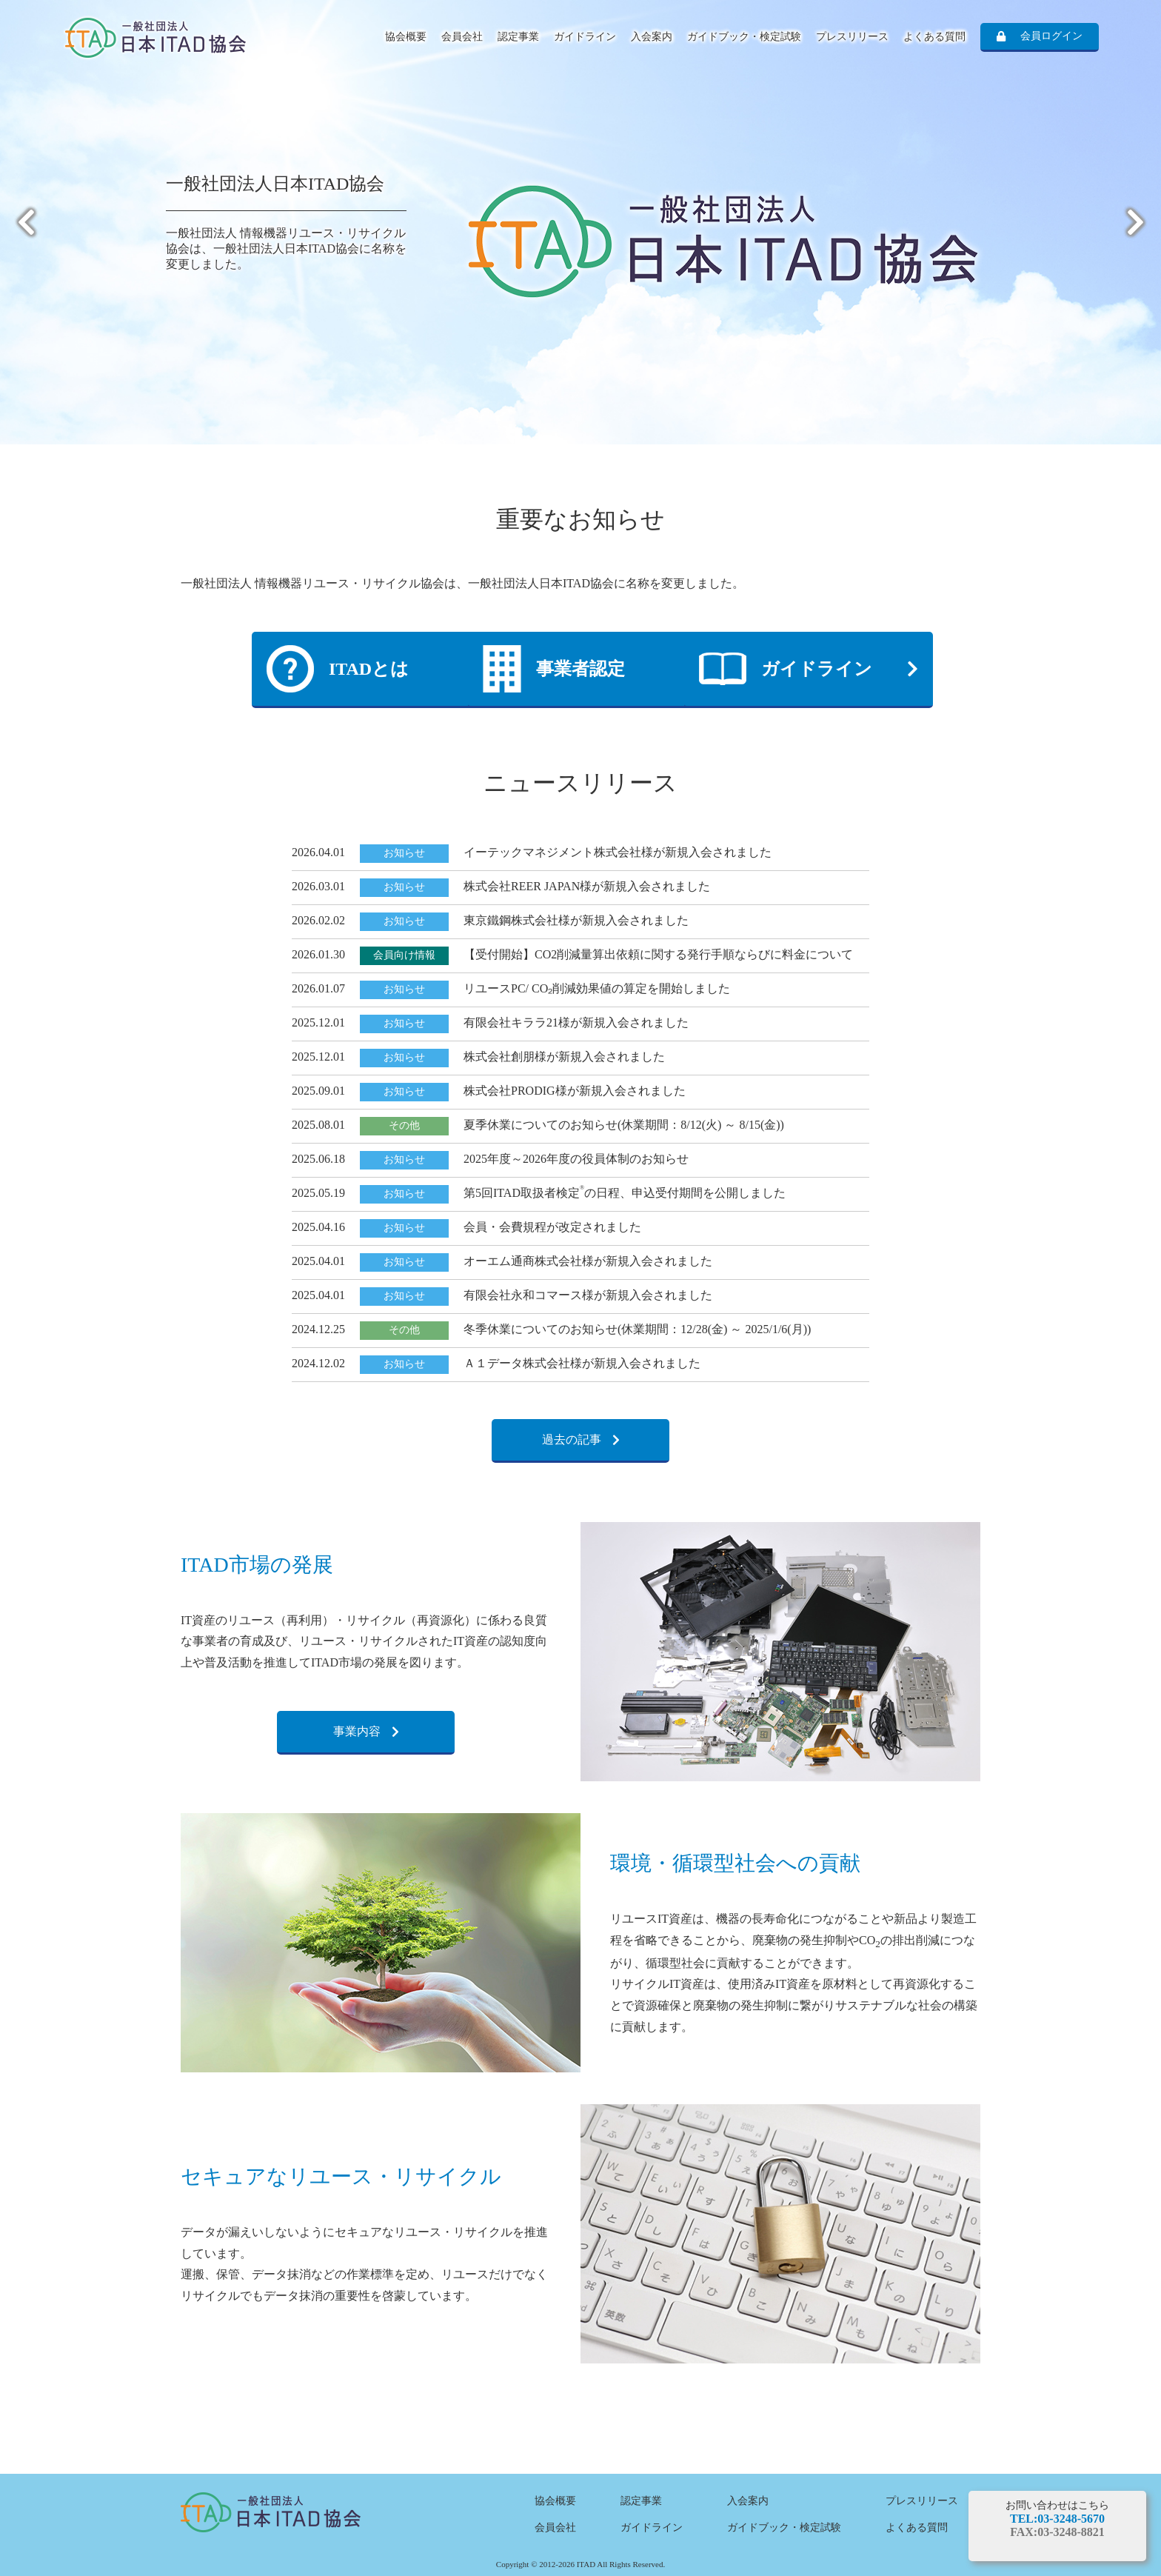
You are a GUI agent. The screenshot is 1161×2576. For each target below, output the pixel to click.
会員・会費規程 (505, 1227)
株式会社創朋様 (505, 1056)
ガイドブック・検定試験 (744, 36)
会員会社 (462, 36)
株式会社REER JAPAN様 (528, 886)
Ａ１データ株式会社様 (523, 1363)
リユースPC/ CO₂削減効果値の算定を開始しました (597, 988)
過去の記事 (571, 1439)
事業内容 (357, 1731)
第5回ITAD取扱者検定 (524, 1193)
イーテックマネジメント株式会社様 (558, 852)
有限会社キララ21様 (517, 1022)
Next (1135, 222)
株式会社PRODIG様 (515, 1090)
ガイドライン (585, 36)
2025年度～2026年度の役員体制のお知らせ (576, 1158)
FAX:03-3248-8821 (1057, 2532)
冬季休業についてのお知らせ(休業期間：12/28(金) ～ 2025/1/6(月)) (637, 1329)
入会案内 (651, 36)
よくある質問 (934, 36)
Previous (26, 222)
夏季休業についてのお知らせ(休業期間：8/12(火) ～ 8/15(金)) (624, 1124)
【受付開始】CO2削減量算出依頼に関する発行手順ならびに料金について (658, 954)
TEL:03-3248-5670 (1057, 2518)
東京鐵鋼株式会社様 (517, 920)
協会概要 (405, 36)
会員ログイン (1051, 35)
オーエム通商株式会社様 (529, 1261)
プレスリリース (852, 36)
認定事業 (518, 36)
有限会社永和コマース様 (529, 1295)
